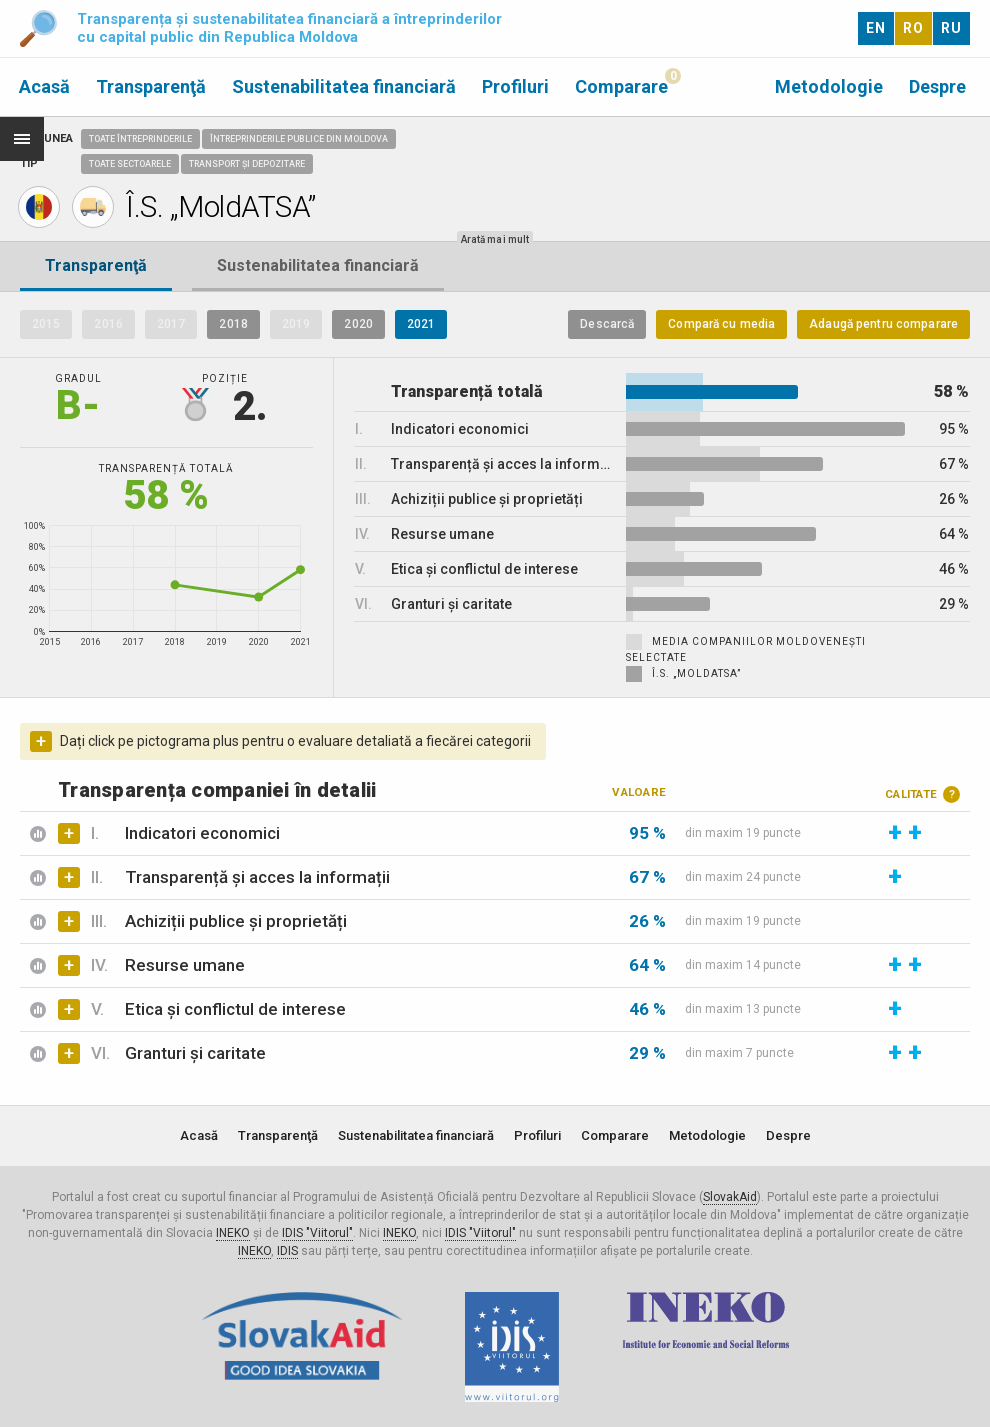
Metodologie (829, 86)
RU (951, 28)
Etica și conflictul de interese (235, 1009)
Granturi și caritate (195, 1053)
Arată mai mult (495, 239)
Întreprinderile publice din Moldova (299, 139)
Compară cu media (721, 324)
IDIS (287, 1251)
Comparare (621, 86)
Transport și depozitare (247, 164)
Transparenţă (151, 86)
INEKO (233, 1233)
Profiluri (515, 86)
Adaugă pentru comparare (883, 324)
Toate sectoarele (130, 164)
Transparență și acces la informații (257, 877)
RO (913, 28)
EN (876, 28)
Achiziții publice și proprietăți (236, 921)
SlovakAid (730, 1197)
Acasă (44, 86)
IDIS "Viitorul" (317, 1233)
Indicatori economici (202, 833)
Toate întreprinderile (140, 139)
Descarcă (607, 324)
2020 (358, 324)
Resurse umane (185, 965)
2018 (233, 324)
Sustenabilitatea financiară (344, 86)
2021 (421, 324)
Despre (937, 86)
